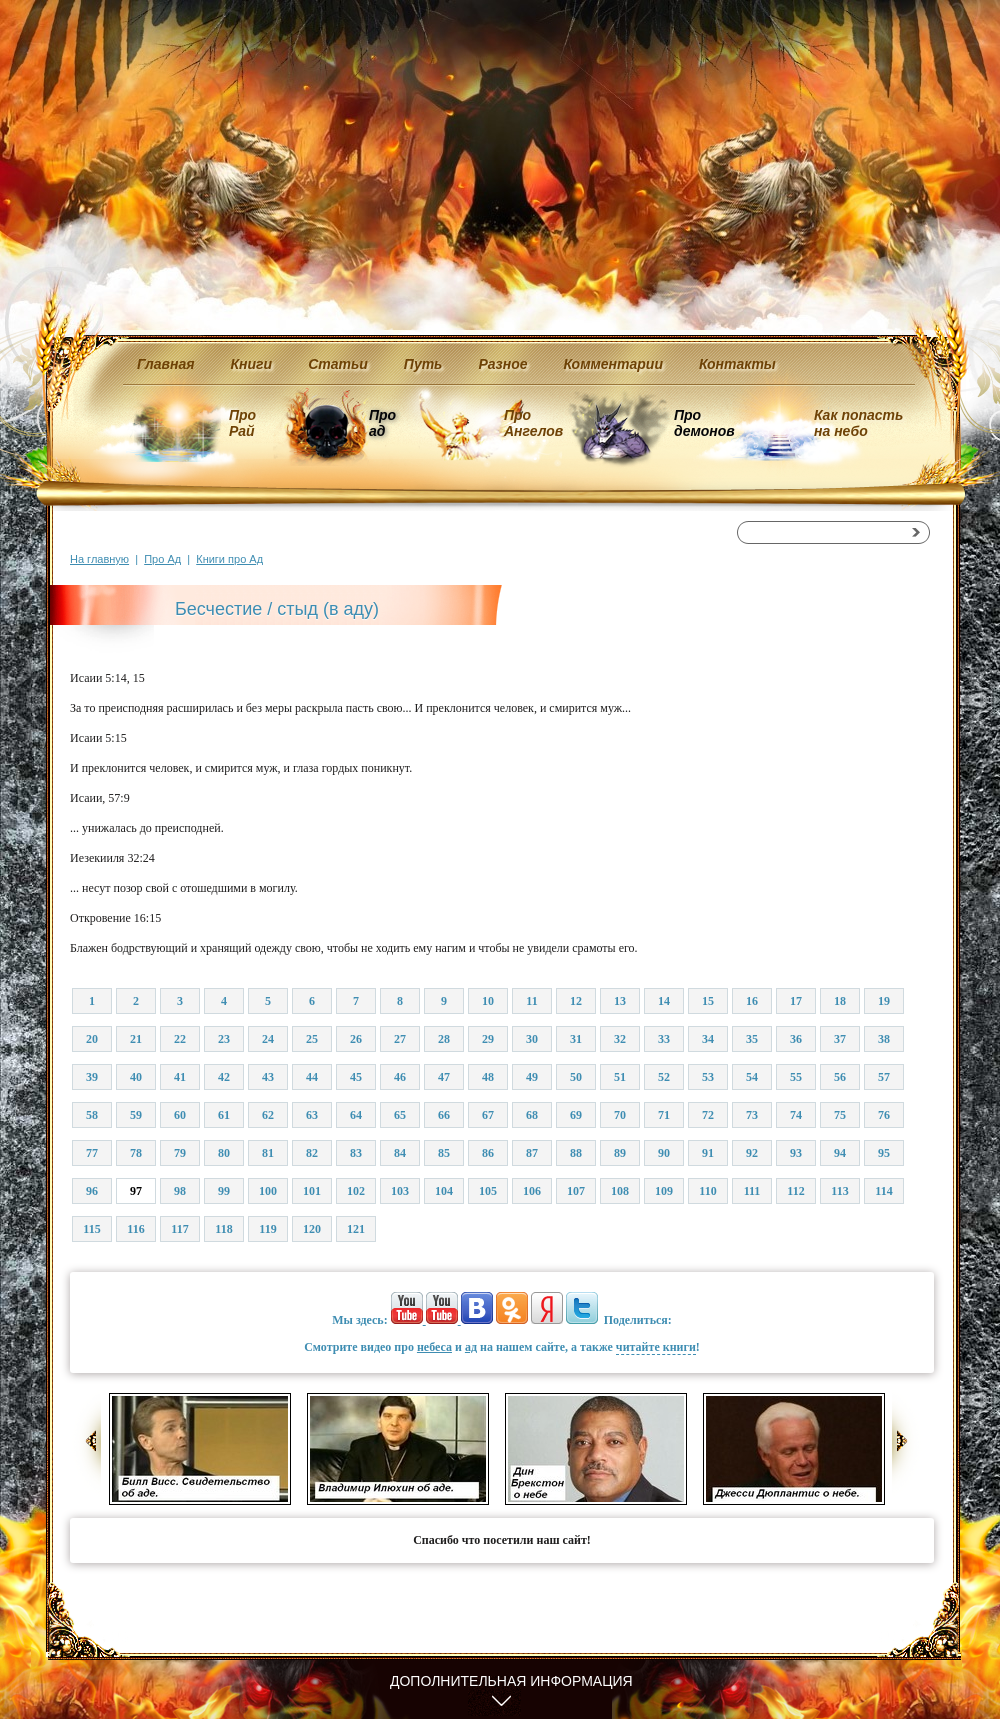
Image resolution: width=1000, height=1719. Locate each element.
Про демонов (704, 423)
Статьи (338, 364)
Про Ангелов (533, 423)
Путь (423, 364)
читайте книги (656, 1347)
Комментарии (613, 364)
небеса (434, 1347)
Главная (166, 364)
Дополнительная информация (511, 1681)
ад (471, 1347)
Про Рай (242, 423)
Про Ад (162, 559)
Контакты (737, 364)
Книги (252, 364)
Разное (502, 364)
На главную (99, 559)
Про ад (381, 423)
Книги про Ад (229, 559)
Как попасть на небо (858, 423)
